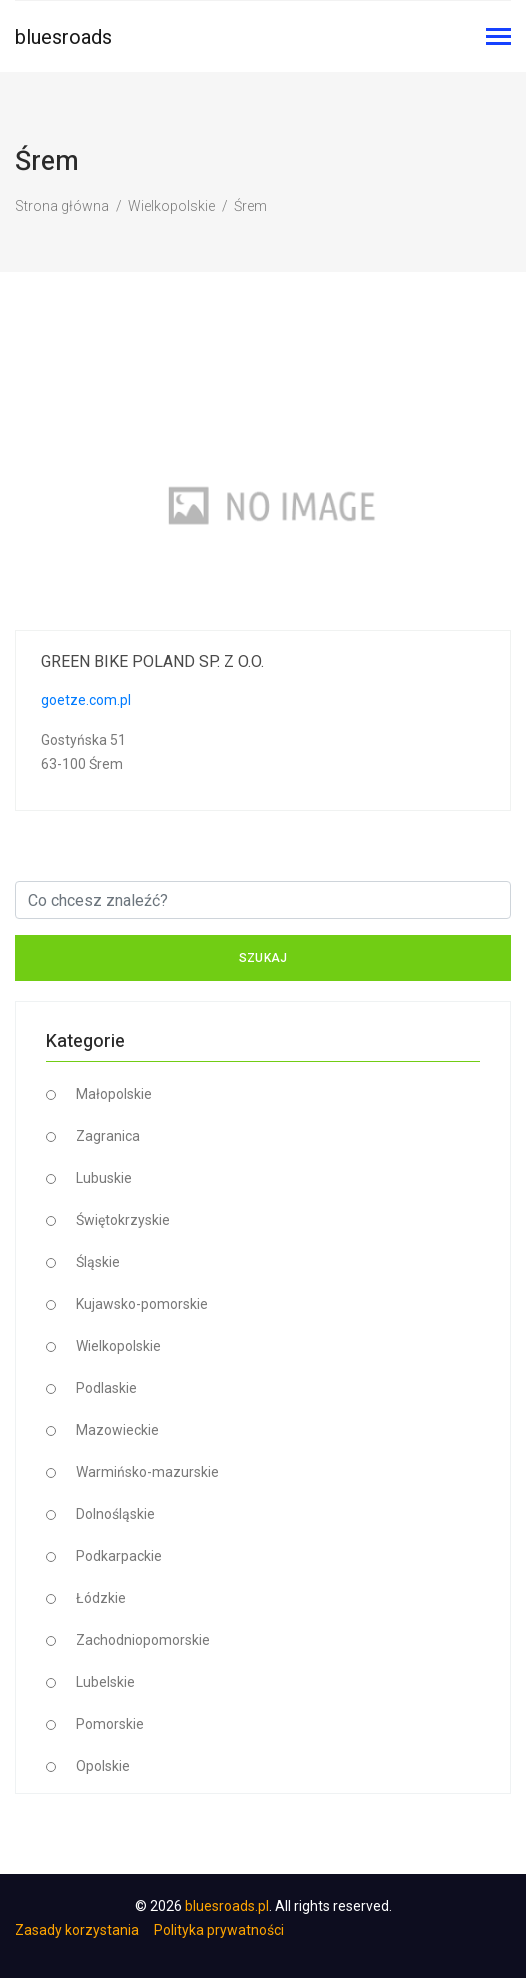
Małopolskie (114, 1094)
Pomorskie (110, 1724)
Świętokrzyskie (123, 1220)
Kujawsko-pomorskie (142, 1304)
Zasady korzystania (77, 1930)
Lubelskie (105, 1682)
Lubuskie (104, 1178)
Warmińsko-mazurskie (147, 1472)
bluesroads (63, 37)
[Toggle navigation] (498, 38)
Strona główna (62, 206)
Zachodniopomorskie (143, 1640)
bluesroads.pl (227, 1906)
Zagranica (108, 1136)
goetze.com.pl (86, 700)
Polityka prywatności (219, 1930)
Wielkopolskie (171, 206)
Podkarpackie (119, 1556)
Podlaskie (106, 1388)
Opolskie (103, 1766)
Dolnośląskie (115, 1514)
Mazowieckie (117, 1430)
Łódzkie (101, 1598)
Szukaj (263, 958)
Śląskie (98, 1262)
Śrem (250, 206)
